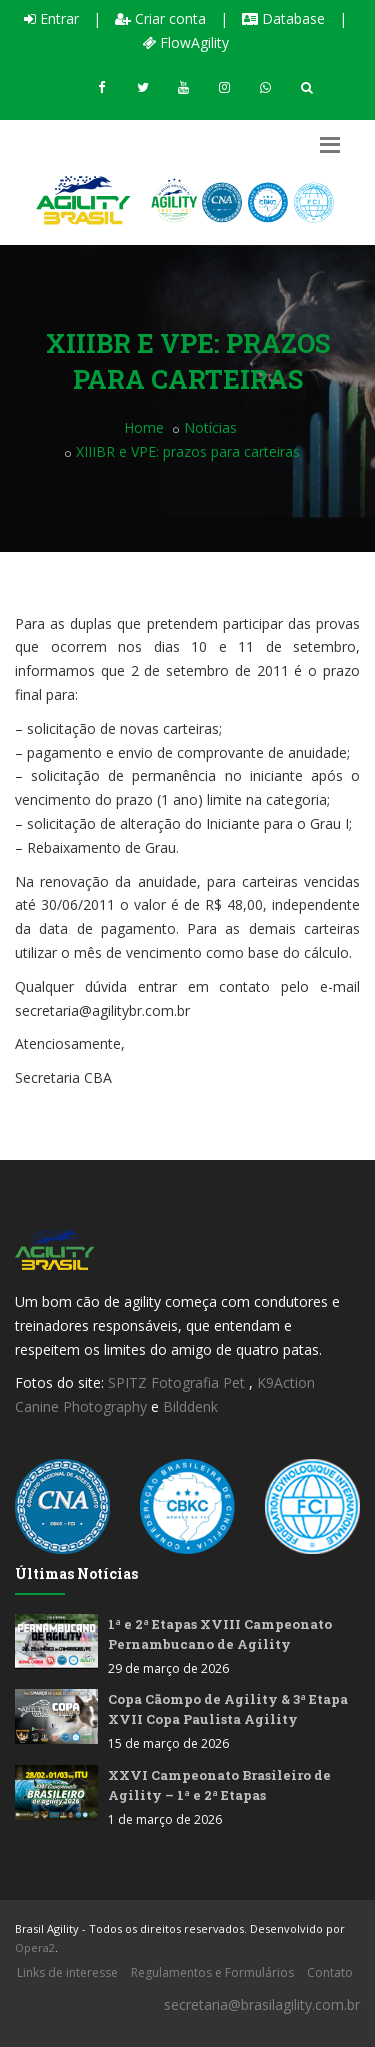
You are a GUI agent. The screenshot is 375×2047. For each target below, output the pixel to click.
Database (283, 18)
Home (144, 427)
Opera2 (35, 1947)
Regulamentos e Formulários (212, 1972)
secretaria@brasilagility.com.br (262, 2004)
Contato (330, 1972)
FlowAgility (185, 42)
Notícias (210, 427)
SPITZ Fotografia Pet (178, 1382)
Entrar (51, 18)
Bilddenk (190, 1406)
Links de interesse (67, 1972)
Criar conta (160, 18)
